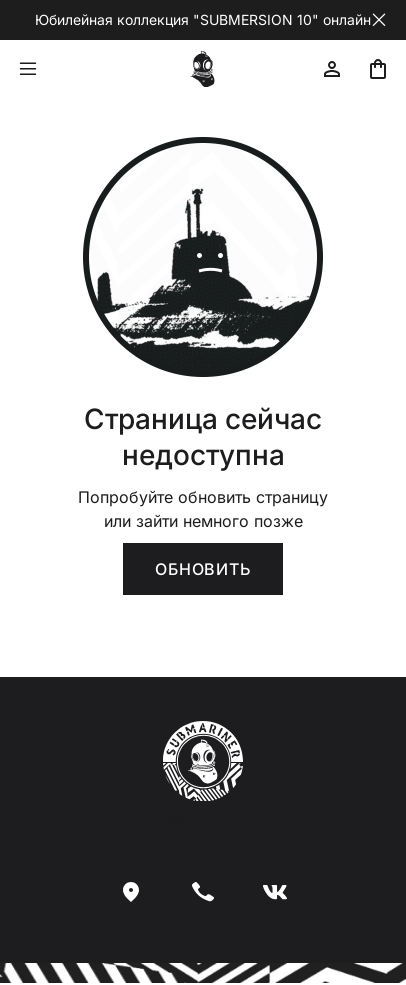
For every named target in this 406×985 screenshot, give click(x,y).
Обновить (202, 569)
